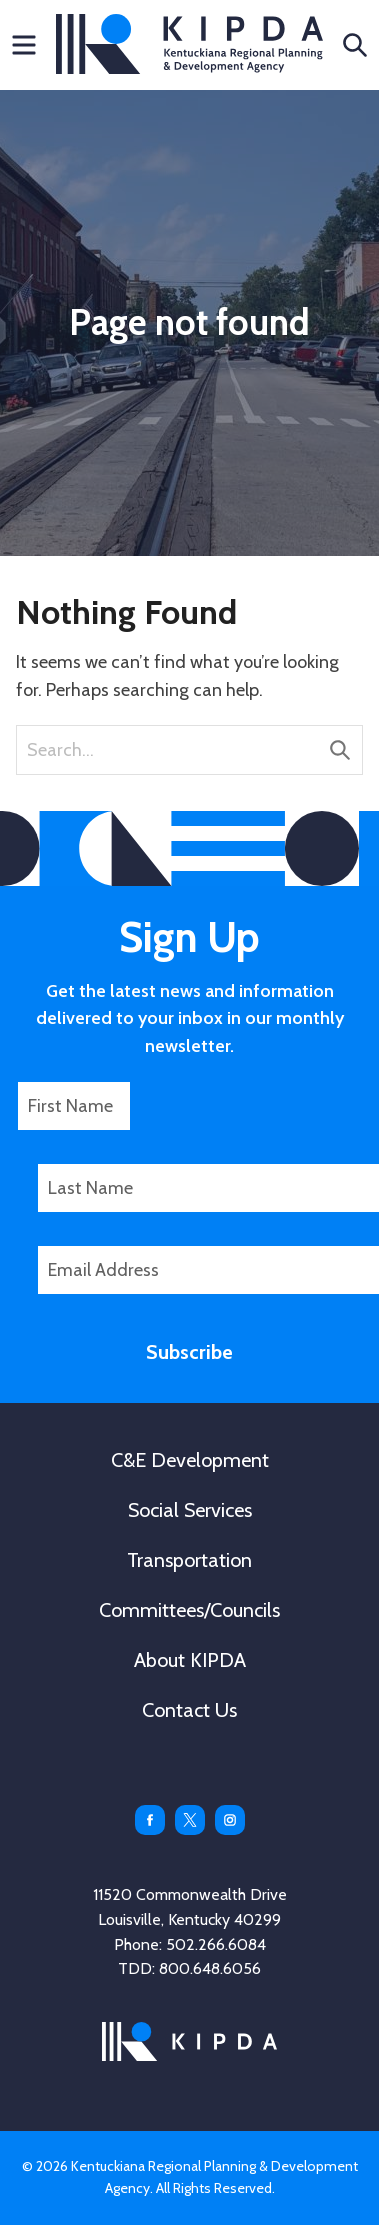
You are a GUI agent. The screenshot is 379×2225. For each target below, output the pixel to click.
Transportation (189, 1560)
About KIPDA (190, 1660)
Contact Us (189, 1710)
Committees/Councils (189, 1610)
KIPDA (189, 44)
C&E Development (190, 1460)
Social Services (190, 1510)
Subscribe (189, 1352)
